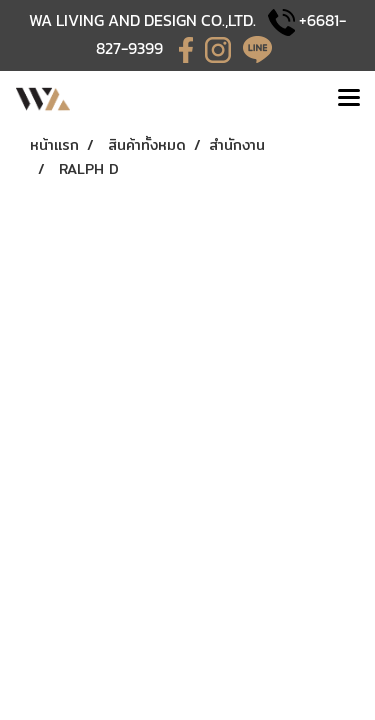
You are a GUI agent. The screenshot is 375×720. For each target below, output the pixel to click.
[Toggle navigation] (349, 99)
